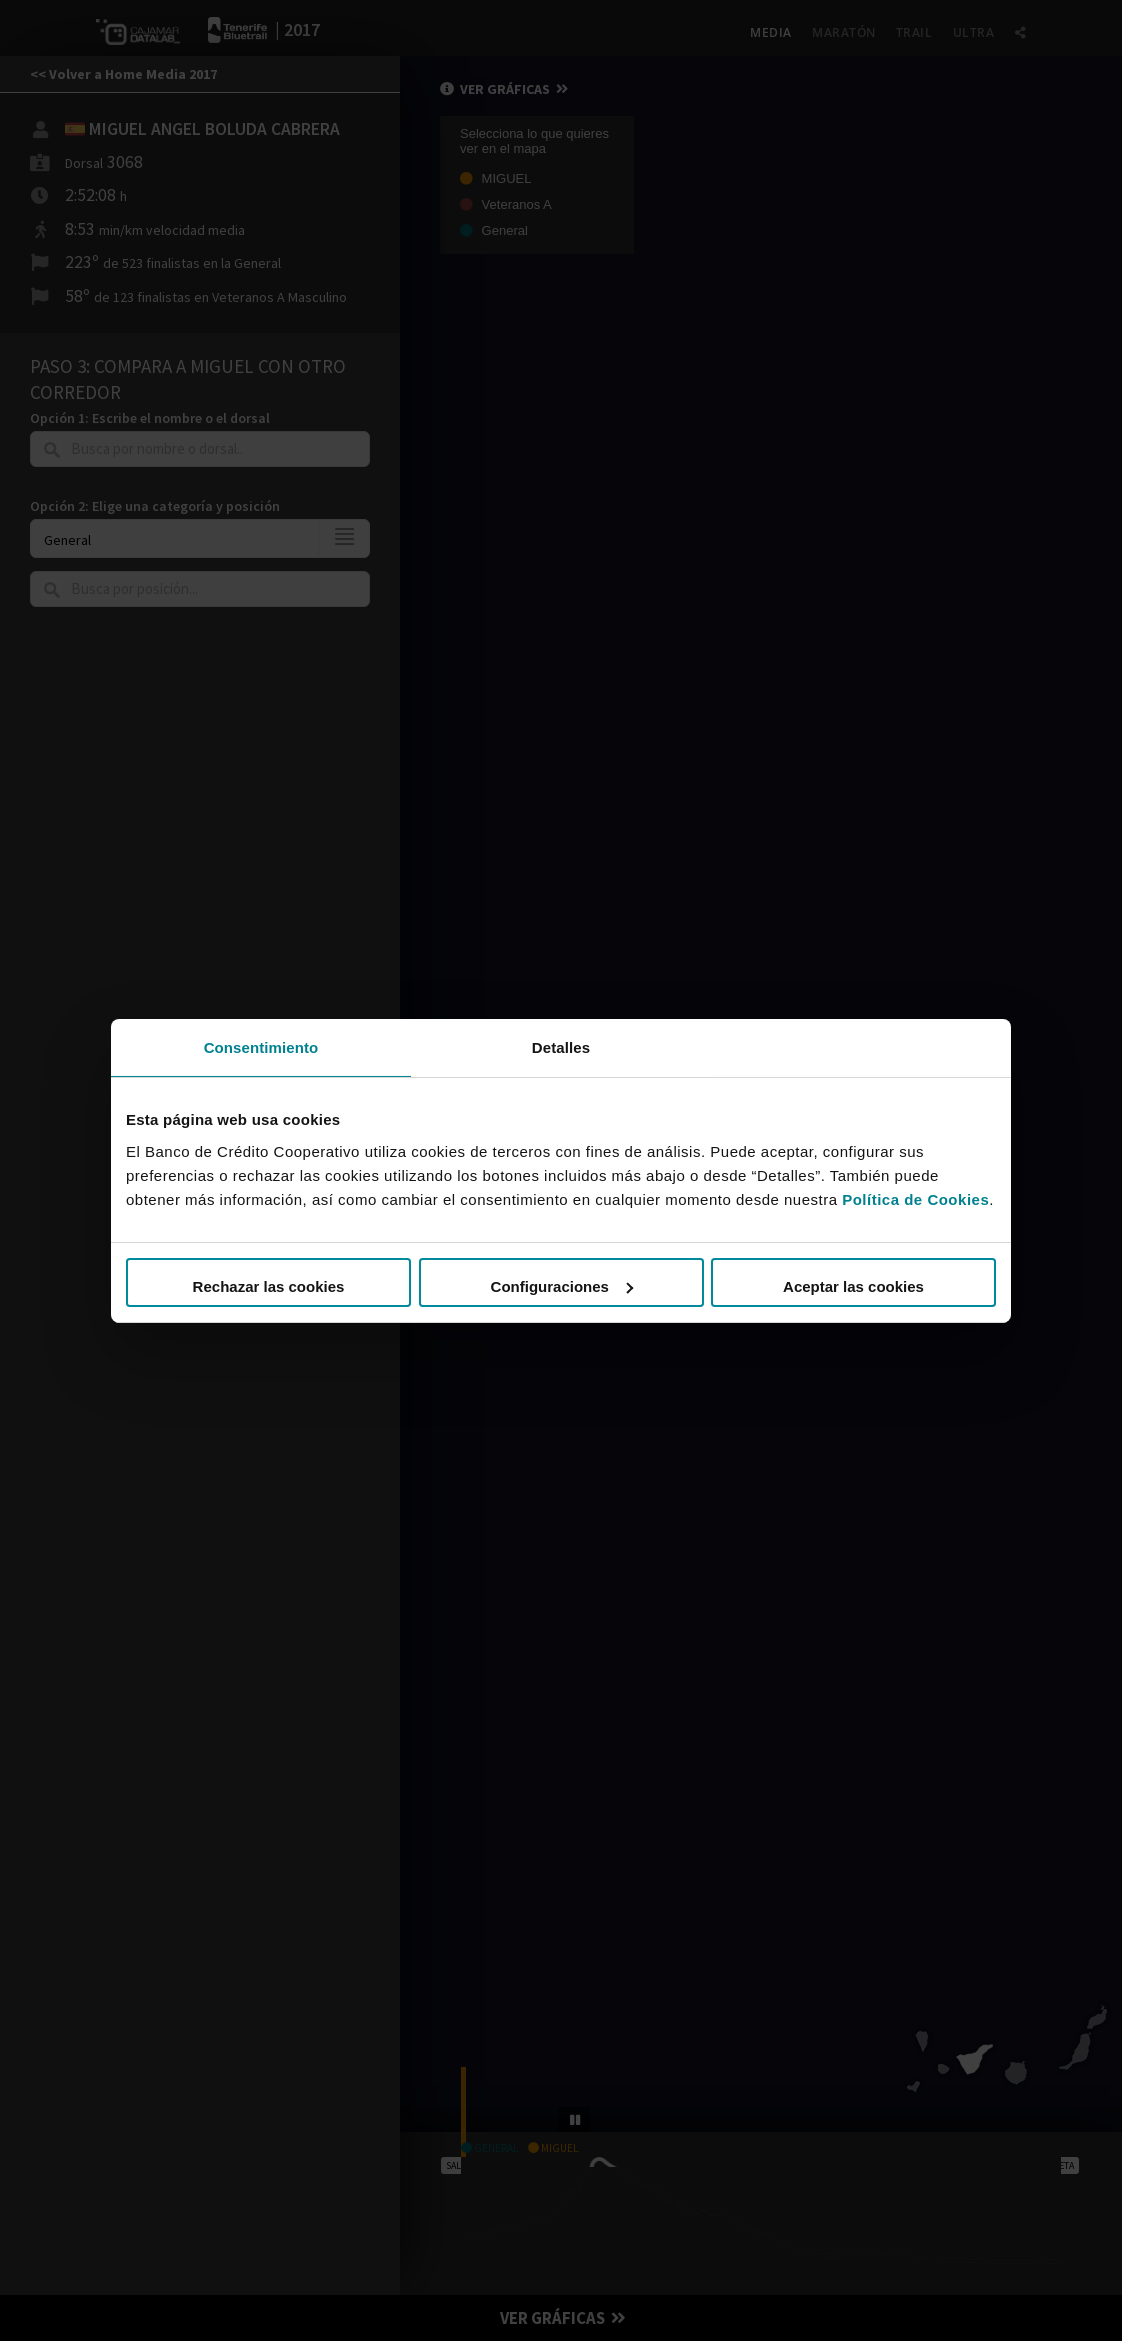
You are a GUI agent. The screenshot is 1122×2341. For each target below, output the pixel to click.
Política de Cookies (915, 1199)
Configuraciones (562, 1286)
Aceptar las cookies (853, 1286)
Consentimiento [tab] (261, 1046)
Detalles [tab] (561, 1046)
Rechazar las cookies (269, 1286)
